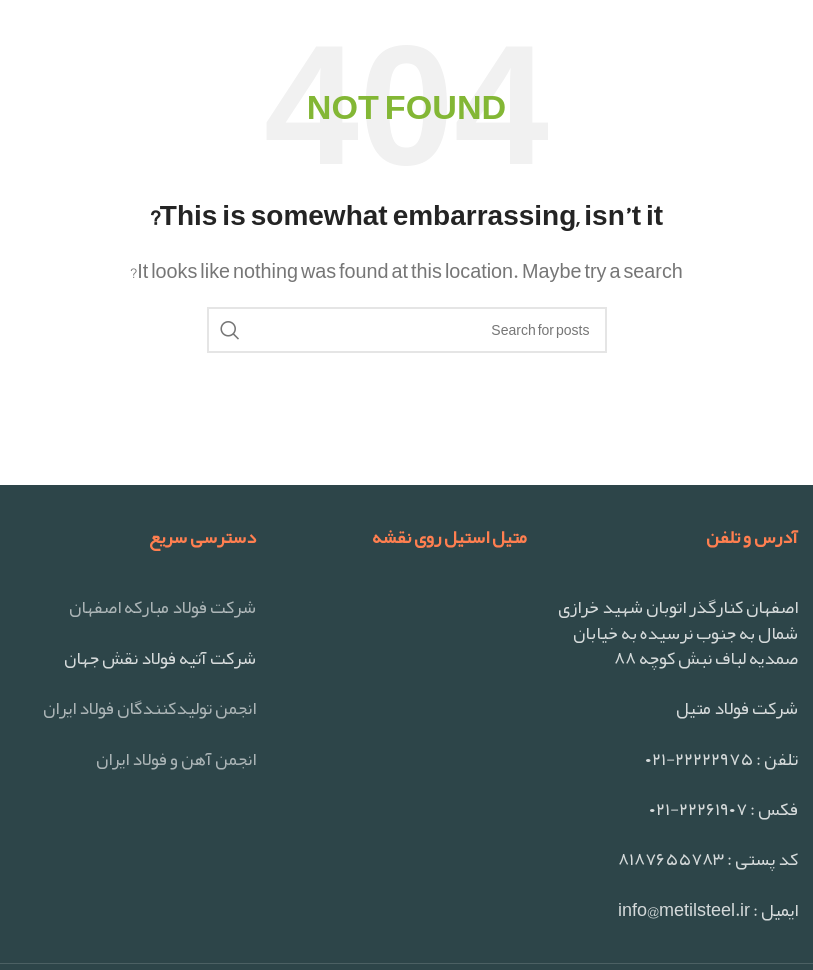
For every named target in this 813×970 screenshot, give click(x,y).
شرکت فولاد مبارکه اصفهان (162, 607)
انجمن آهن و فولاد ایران (176, 759)
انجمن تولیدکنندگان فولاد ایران (149, 708)
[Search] (407, 330)
